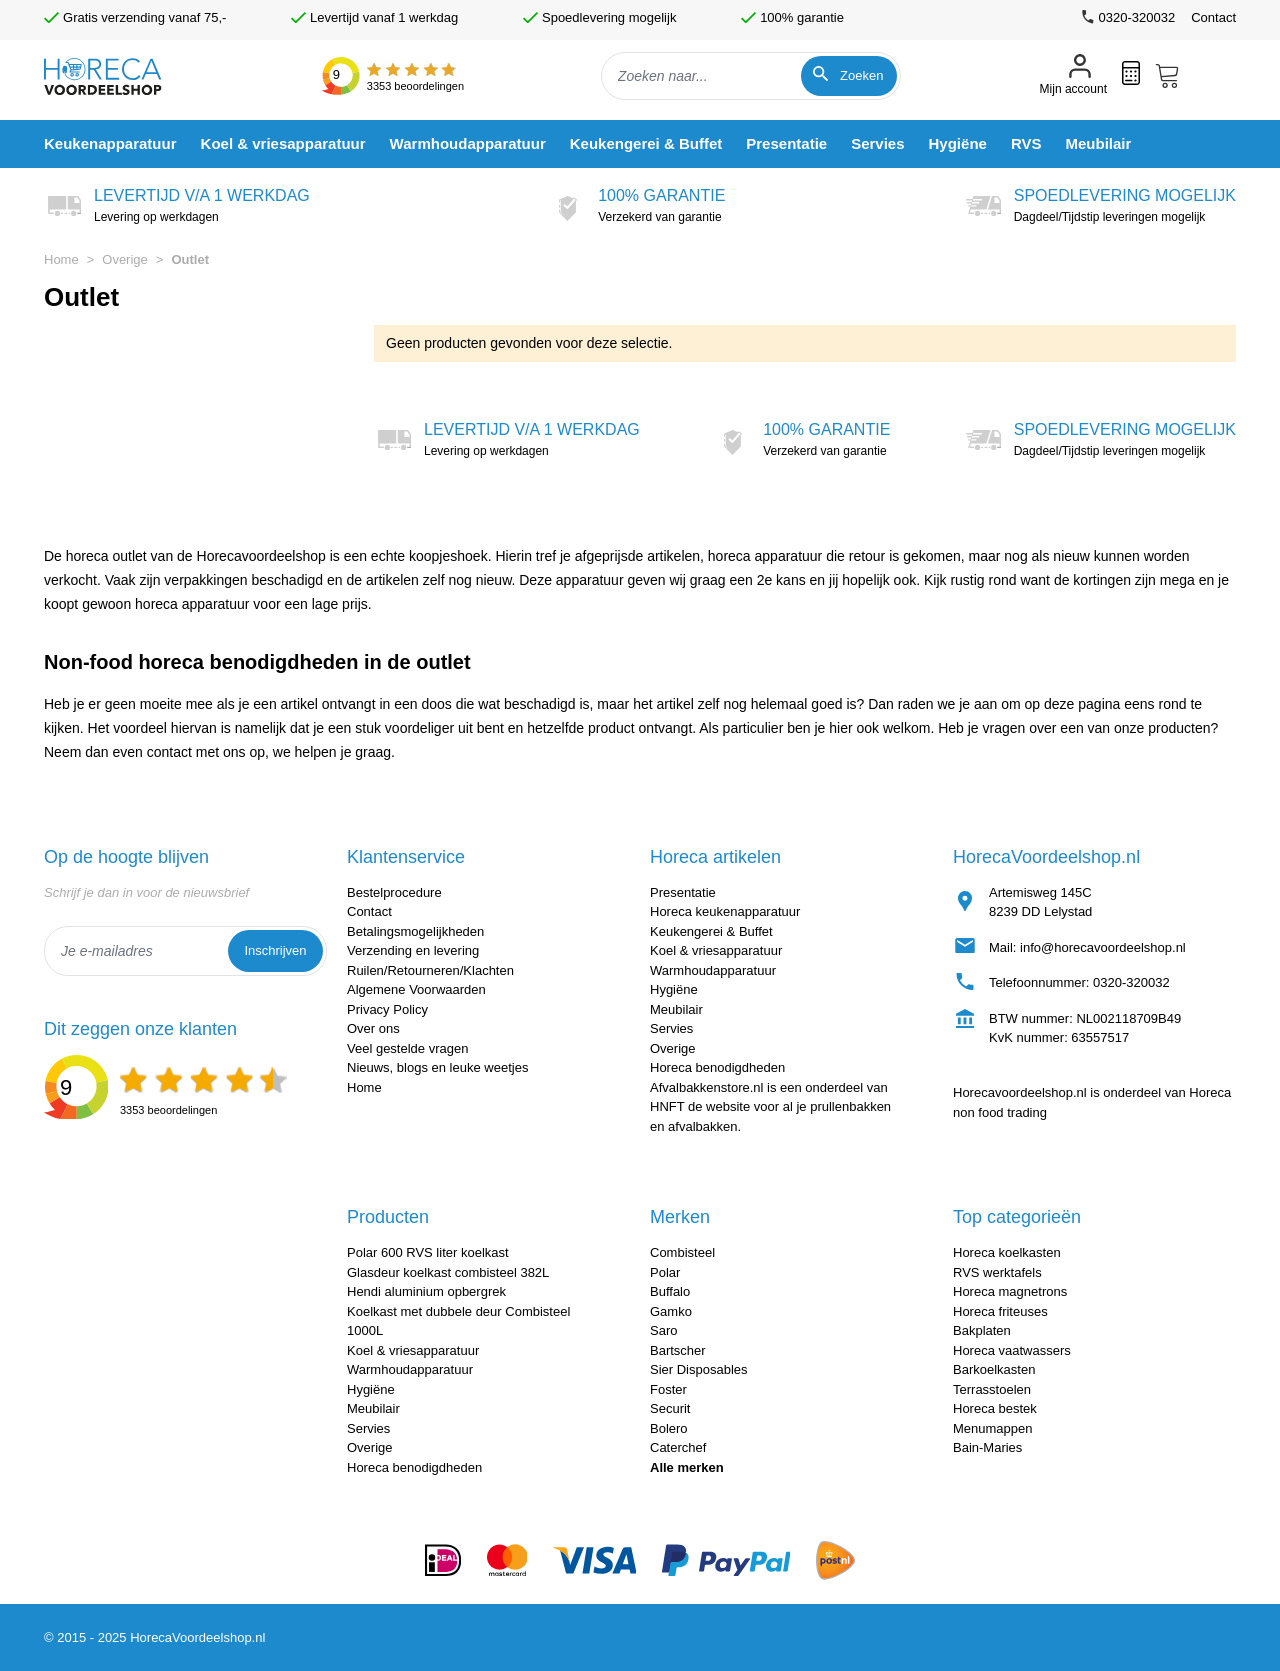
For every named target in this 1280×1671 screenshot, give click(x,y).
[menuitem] (110, 143)
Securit (670, 1408)
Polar (665, 1272)
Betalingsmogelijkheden (415, 931)
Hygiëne (674, 989)
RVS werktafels (997, 1272)
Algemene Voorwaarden (416, 989)
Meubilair (676, 1009)
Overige (125, 259)
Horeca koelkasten (1007, 1252)
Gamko (671, 1311)
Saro (663, 1330)
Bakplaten (982, 1330)
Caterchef (678, 1447)
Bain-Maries (987, 1447)
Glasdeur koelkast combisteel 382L (448, 1272)
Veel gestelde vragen (407, 1048)
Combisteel (682, 1252)
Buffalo (670, 1291)
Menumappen (993, 1428)
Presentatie (683, 892)
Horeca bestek (995, 1408)
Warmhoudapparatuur (713, 970)
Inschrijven (275, 950)
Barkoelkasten (994, 1369)
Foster (668, 1389)
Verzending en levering (413, 950)
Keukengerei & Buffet (711, 931)
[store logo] (119, 76)
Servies (671, 1028)
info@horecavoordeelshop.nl (1103, 947)
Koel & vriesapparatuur (716, 950)
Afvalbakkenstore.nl (706, 1087)
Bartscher (678, 1350)
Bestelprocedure (394, 892)
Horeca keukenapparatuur (725, 911)
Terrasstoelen (992, 1389)
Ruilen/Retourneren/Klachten (430, 970)
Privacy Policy (387, 1009)
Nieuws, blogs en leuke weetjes (437, 1067)
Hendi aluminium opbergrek (426, 1291)
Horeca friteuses (1000, 1311)
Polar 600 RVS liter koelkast (428, 1252)
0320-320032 (1131, 982)
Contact (1213, 17)
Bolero (669, 1428)
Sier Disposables (699, 1369)
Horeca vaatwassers (1012, 1350)
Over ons (373, 1028)
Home (61, 259)
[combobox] (751, 76)
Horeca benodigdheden (717, 1067)
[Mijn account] (1073, 76)
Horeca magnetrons (1010, 1291)
